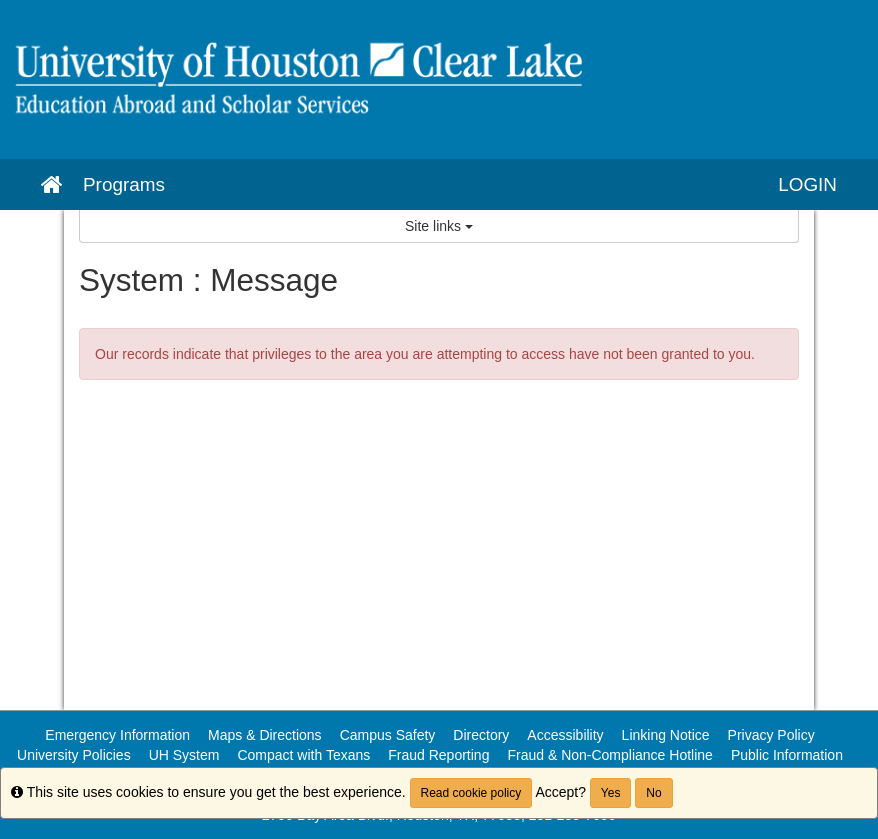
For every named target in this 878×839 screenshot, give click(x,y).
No (653, 793)
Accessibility (565, 735)
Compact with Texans (303, 755)
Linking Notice (666, 735)
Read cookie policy (471, 793)
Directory (481, 735)
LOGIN (807, 184)
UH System (184, 755)
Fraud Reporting (438, 755)
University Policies (74, 755)
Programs (124, 184)
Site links (439, 226)
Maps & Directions (265, 735)
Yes (611, 793)
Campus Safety (388, 735)
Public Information (787, 755)
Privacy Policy (771, 735)
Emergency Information (117, 735)
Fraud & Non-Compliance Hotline (609, 755)
